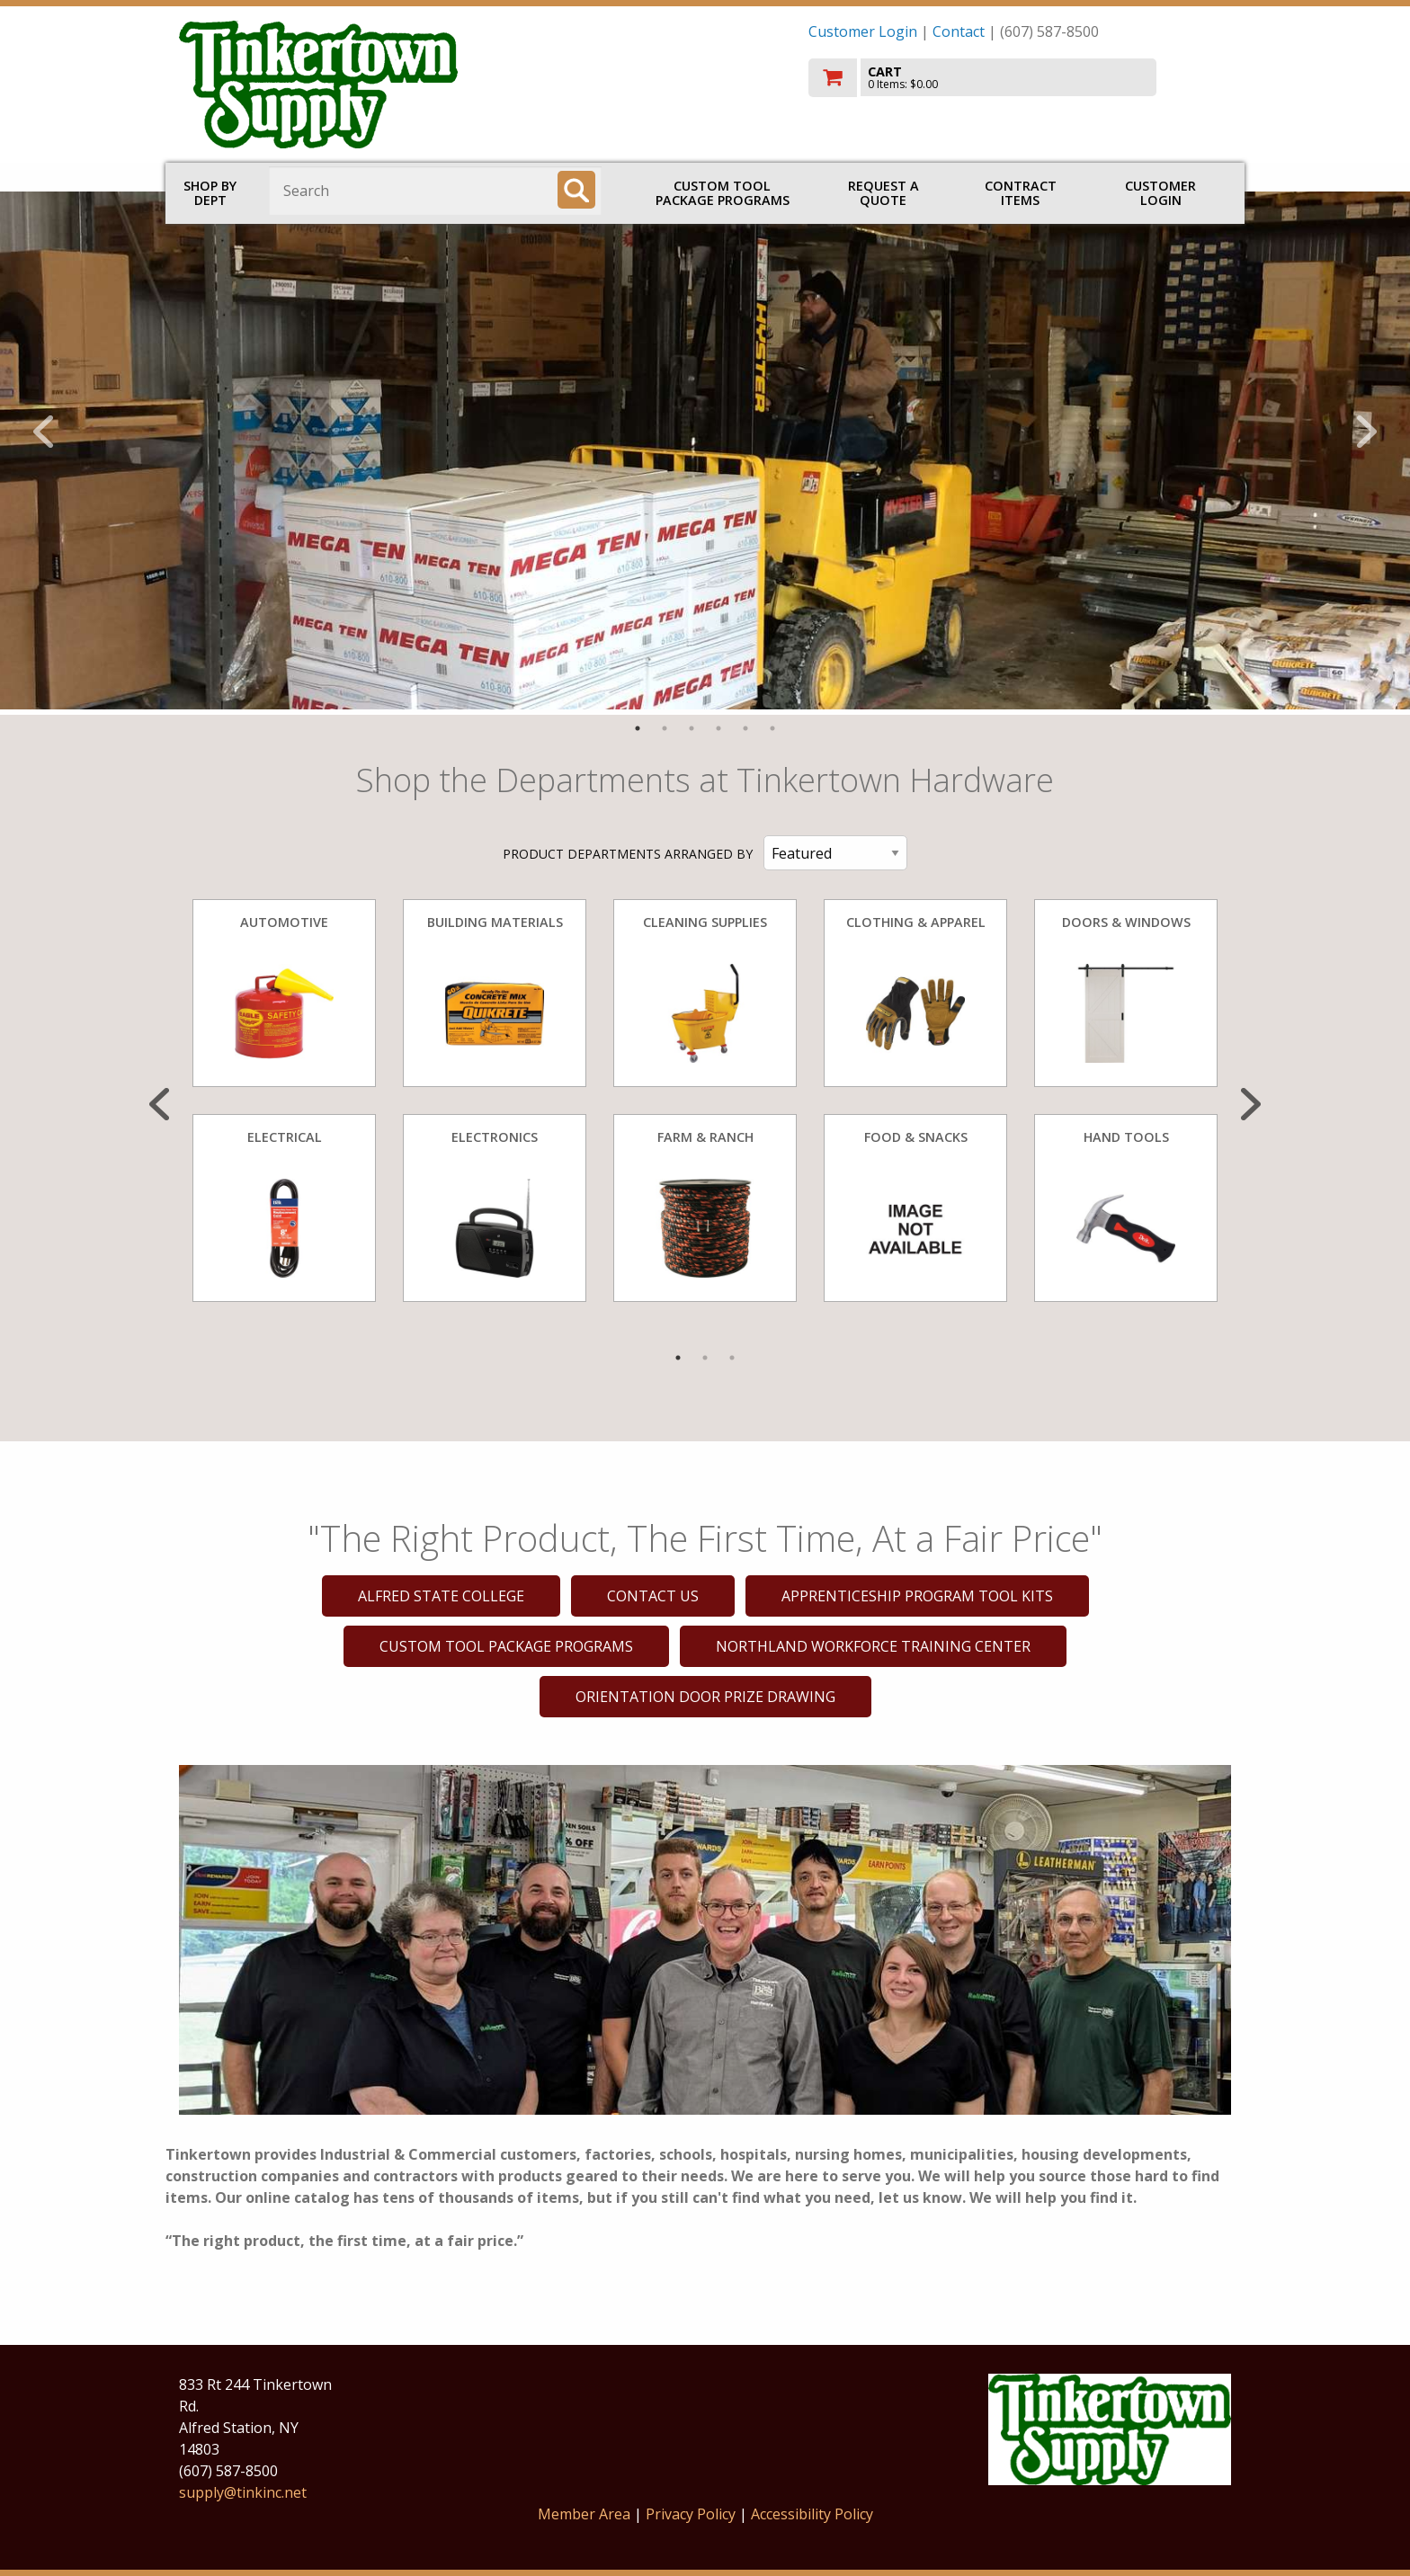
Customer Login (862, 31)
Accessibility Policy (812, 2514)
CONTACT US (653, 1596)
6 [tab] (772, 728)
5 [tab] (745, 728)
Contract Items (1021, 193)
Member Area (584, 2514)
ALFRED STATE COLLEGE (441, 1596)
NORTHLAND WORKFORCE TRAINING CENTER (873, 1646)
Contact (959, 31)
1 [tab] (638, 728)
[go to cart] (1019, 77)
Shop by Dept (209, 193)
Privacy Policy (692, 2514)
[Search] (576, 190)
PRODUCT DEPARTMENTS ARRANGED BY (628, 853)
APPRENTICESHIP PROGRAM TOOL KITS (917, 1596)
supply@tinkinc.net (243, 2492)
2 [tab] (665, 728)
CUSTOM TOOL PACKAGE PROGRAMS (723, 193)
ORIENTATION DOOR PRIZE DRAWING (705, 1697)
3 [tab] (692, 728)
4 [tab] (718, 728)
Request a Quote (883, 193)
